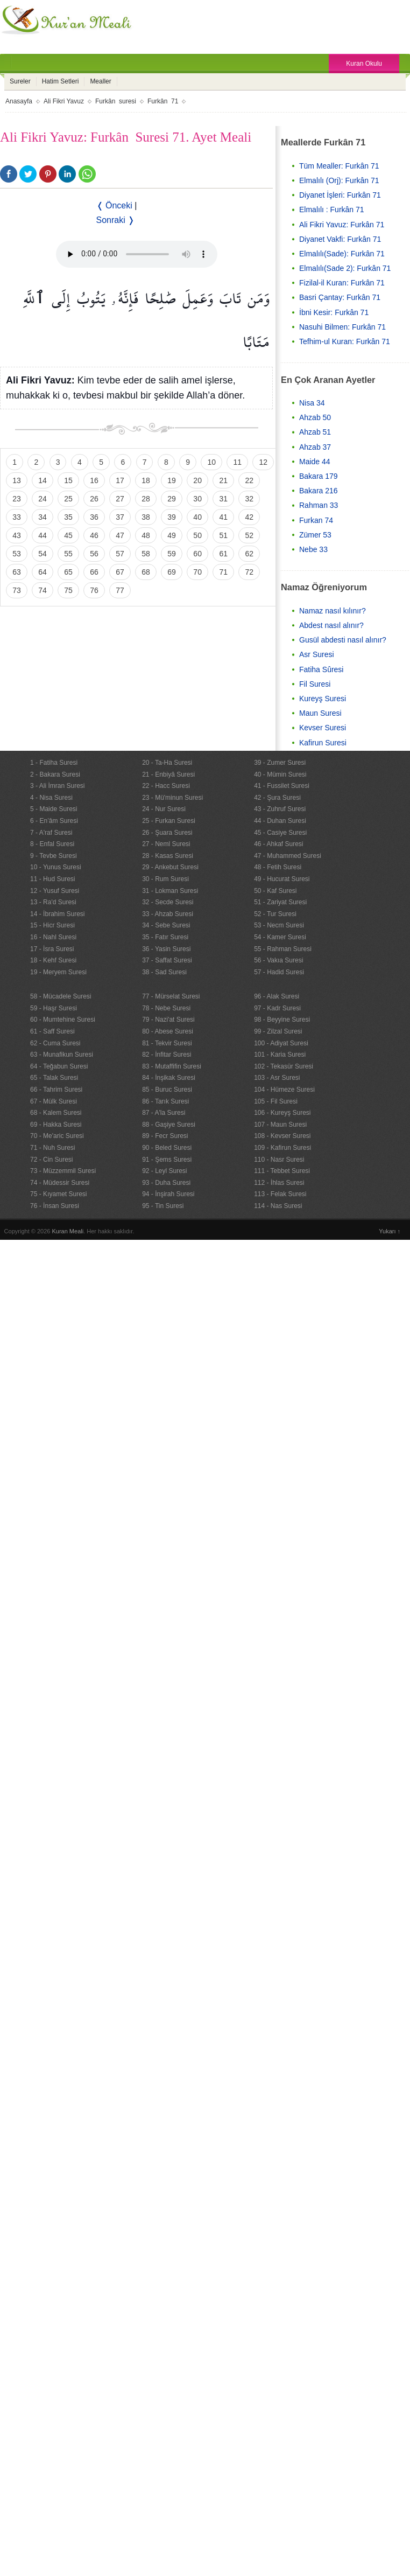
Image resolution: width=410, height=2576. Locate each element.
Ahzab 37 (315, 447)
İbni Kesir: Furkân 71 (334, 312)
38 (146, 517)
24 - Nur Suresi (164, 809)
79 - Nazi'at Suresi (168, 1019)
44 (42, 535)
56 (94, 553)
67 (120, 572)
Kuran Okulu (364, 63)
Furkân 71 (162, 101)
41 (223, 517)
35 (68, 517)
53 (16, 553)
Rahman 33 (318, 505)
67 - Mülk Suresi (53, 1101)
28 (146, 498)
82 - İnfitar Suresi (166, 1054)
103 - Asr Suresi (277, 1077)
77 (120, 590)
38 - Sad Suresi (164, 972)
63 (16, 572)
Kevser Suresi (322, 727)
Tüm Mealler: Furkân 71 (339, 166)
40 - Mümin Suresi (280, 774)
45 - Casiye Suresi (280, 832)
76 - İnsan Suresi (54, 1206)
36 (94, 517)
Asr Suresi (316, 654)
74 (42, 590)
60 (197, 553)
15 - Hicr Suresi (52, 925)
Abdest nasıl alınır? (331, 625)
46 (94, 535)
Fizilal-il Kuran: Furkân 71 (342, 282)
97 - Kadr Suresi (277, 1008)
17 (120, 480)
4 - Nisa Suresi (51, 797)
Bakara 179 (318, 476)
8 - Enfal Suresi (52, 844)
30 (197, 498)
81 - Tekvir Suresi (167, 1043)
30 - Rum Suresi (165, 879)
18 (146, 480)
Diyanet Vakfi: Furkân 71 (340, 239)
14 (42, 480)
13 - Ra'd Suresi (53, 902)
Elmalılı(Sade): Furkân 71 (342, 253)
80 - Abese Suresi (167, 1031)
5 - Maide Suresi (53, 809)
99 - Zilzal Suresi (278, 1031)
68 (146, 572)
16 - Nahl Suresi (53, 937)
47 (120, 535)
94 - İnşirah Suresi (168, 1194)
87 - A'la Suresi (163, 1112)
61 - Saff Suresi (52, 1031)
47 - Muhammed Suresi (287, 856)
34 (42, 517)
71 (223, 572)
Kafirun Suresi (323, 742)
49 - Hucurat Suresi (281, 879)
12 (263, 462)
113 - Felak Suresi (280, 1194)
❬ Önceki (114, 205)
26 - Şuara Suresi (167, 832)
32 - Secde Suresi (167, 902)
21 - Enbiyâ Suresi (168, 774)
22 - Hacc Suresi (166, 786)
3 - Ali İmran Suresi (57, 786)
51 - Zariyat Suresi (280, 902)
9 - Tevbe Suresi (53, 856)
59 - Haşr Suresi (53, 1008)
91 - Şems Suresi (167, 1159)
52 (249, 535)
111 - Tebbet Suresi (282, 1171)
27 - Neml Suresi (166, 844)
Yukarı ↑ (389, 1231)
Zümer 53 (315, 534)
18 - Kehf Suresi (53, 960)
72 (249, 572)
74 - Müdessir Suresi (59, 1182)
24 (42, 498)
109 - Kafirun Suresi (282, 1147)
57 (120, 553)
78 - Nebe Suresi (166, 1008)
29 (171, 498)
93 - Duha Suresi (166, 1182)
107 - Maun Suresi (280, 1124)
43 (16, 535)
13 (16, 480)
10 (211, 462)
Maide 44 (314, 461)
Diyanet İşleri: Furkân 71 (340, 195)
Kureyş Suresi (322, 698)
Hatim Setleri (60, 81)
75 (68, 590)
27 (120, 498)
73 (16, 590)
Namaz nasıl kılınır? (332, 610)
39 (171, 517)
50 (197, 535)
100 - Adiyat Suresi (281, 1043)
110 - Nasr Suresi (279, 1159)
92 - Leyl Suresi (164, 1171)
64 (42, 572)
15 (68, 480)
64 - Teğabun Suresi (59, 1066)
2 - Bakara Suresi (55, 774)
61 (223, 553)
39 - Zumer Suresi (280, 762)
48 (146, 535)
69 (171, 572)
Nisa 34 (311, 403)
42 (249, 517)
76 (94, 590)
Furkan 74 (316, 520)
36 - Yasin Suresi (166, 949)
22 (249, 480)
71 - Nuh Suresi (52, 1147)
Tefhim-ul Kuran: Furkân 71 (344, 341)
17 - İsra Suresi (52, 949)
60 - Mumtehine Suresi (62, 1019)
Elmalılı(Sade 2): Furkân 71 (345, 268)
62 (249, 553)
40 (197, 517)
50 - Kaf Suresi (275, 891)
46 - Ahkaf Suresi (278, 844)
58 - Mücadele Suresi (60, 996)
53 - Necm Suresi (279, 925)
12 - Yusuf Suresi (54, 891)
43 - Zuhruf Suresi (280, 809)
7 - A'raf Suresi (51, 832)
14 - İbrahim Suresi (57, 914)
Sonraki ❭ (115, 220)
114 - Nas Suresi (278, 1206)
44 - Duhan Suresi (280, 821)
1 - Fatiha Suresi (53, 762)
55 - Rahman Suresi (283, 949)
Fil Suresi (314, 684)
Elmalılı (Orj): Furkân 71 (339, 180)
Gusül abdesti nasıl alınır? (342, 640)
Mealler (100, 81)
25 (68, 498)
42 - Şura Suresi (277, 797)
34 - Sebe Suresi (166, 925)
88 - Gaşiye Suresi (168, 1124)
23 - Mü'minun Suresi (172, 797)
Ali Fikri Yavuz (64, 101)
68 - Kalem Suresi (55, 1112)
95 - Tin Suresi (162, 1206)
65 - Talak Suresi (54, 1077)
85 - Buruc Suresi (167, 1089)
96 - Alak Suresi (276, 996)
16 (94, 480)
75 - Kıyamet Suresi (58, 1194)
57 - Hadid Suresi (279, 972)
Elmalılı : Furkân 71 (331, 209)
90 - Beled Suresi (167, 1147)
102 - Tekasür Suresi (283, 1066)
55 (68, 553)
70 (197, 572)
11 (237, 462)
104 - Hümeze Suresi (284, 1089)
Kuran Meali (67, 1231)
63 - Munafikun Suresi (61, 1054)
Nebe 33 (313, 549)
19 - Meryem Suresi (58, 972)
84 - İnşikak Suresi (168, 1077)
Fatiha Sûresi (321, 669)
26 (94, 498)
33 (16, 517)
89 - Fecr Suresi (165, 1136)
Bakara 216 (318, 490)
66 (94, 572)
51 (223, 535)
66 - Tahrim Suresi (56, 1089)
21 (223, 480)
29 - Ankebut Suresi (170, 867)
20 (197, 480)
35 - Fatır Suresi (165, 937)
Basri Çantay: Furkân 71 (339, 297)
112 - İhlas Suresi (279, 1182)
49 (171, 535)
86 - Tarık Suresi (165, 1101)
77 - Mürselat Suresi (171, 996)
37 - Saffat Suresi (167, 960)
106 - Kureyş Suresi (282, 1112)
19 (171, 480)
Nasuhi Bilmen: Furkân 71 (342, 327)
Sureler (20, 81)
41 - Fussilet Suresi (281, 786)
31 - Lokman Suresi (170, 891)
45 (68, 535)
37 (120, 517)
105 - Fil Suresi (276, 1101)
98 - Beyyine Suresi (282, 1019)
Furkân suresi (115, 101)
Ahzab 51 (315, 432)
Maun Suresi (320, 713)
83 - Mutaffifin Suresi (171, 1066)
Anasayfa (18, 101)
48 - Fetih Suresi (277, 867)
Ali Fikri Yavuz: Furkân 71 (341, 224)
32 (249, 498)
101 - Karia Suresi (280, 1054)
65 (68, 572)
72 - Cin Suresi (51, 1159)
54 (42, 553)
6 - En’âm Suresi (54, 821)
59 (171, 553)
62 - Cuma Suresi (55, 1043)
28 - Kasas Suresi (167, 856)
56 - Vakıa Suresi (278, 960)
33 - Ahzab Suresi (167, 914)
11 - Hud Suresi (52, 879)
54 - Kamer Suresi (280, 937)
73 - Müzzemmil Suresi (63, 1171)
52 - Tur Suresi (275, 914)
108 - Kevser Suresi (282, 1136)
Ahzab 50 (315, 417)
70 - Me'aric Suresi (57, 1136)
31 (223, 498)
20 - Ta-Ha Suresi (167, 762)
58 (146, 553)
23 (16, 498)
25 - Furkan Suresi (168, 821)
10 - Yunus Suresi (55, 867)
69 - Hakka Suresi (55, 1124)
